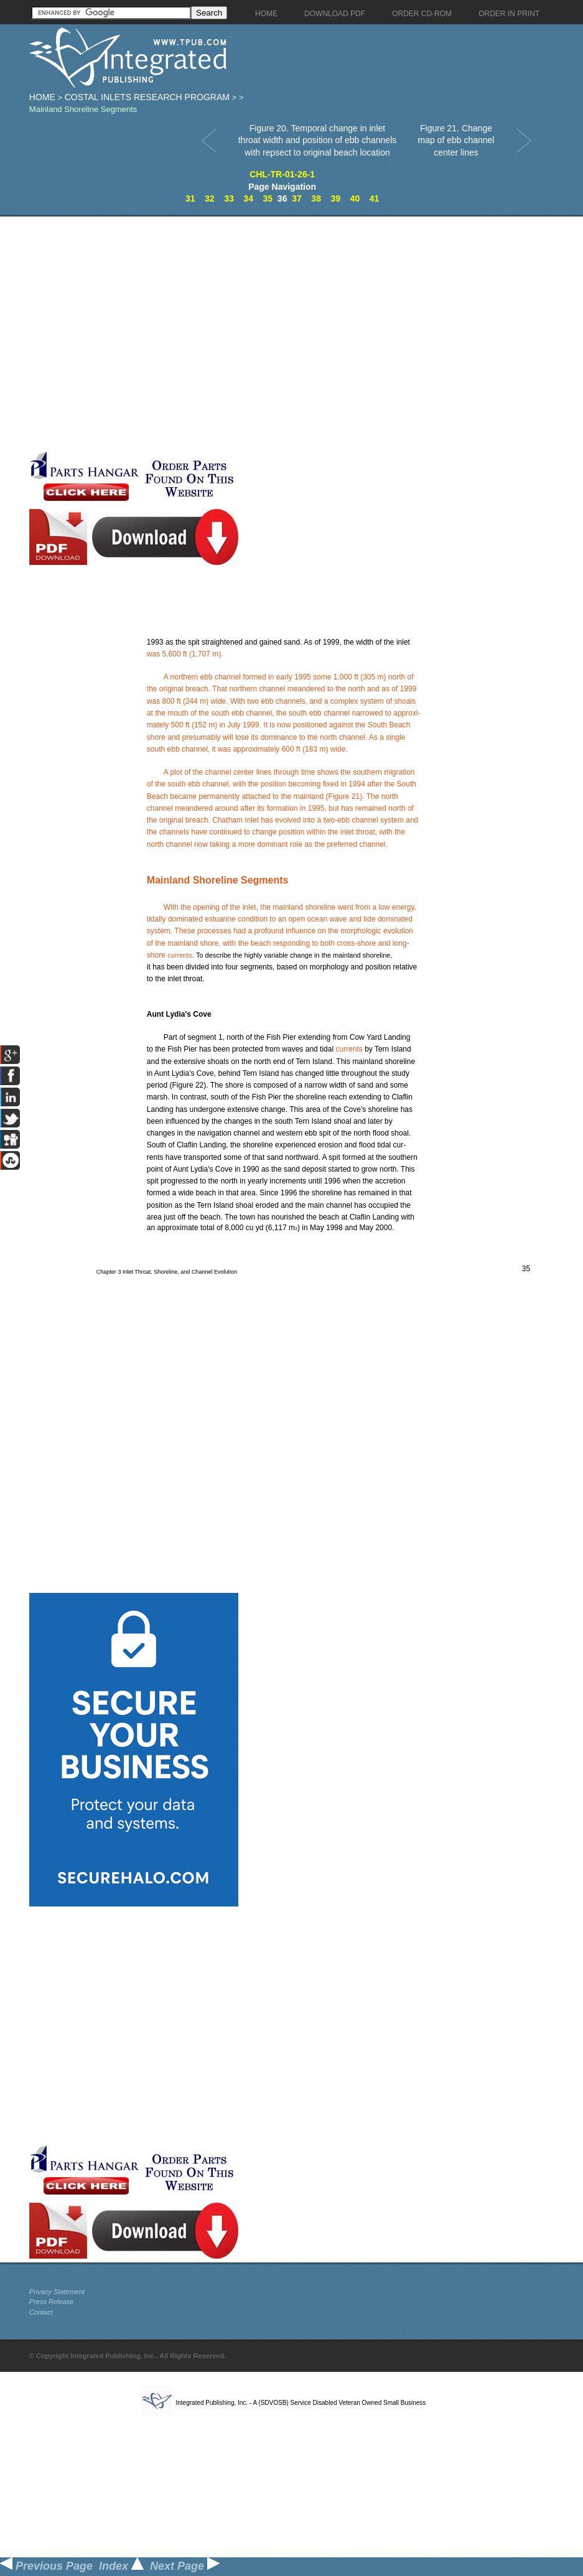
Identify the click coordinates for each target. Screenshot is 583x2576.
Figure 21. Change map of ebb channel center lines (456, 140)
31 (190, 198)
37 (297, 198)
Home (42, 97)
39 (335, 198)
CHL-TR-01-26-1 (282, 174)
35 (268, 198)
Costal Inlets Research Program (147, 97)
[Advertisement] (134, 333)
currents (179, 955)
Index (121, 2566)
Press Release (51, 2301)
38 (316, 198)
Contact (41, 2312)
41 (375, 198)
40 (355, 198)
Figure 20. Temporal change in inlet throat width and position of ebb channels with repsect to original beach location (317, 140)
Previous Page (46, 2566)
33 (229, 198)
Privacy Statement (57, 2291)
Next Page (185, 2566)
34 (248, 198)
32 (210, 198)
